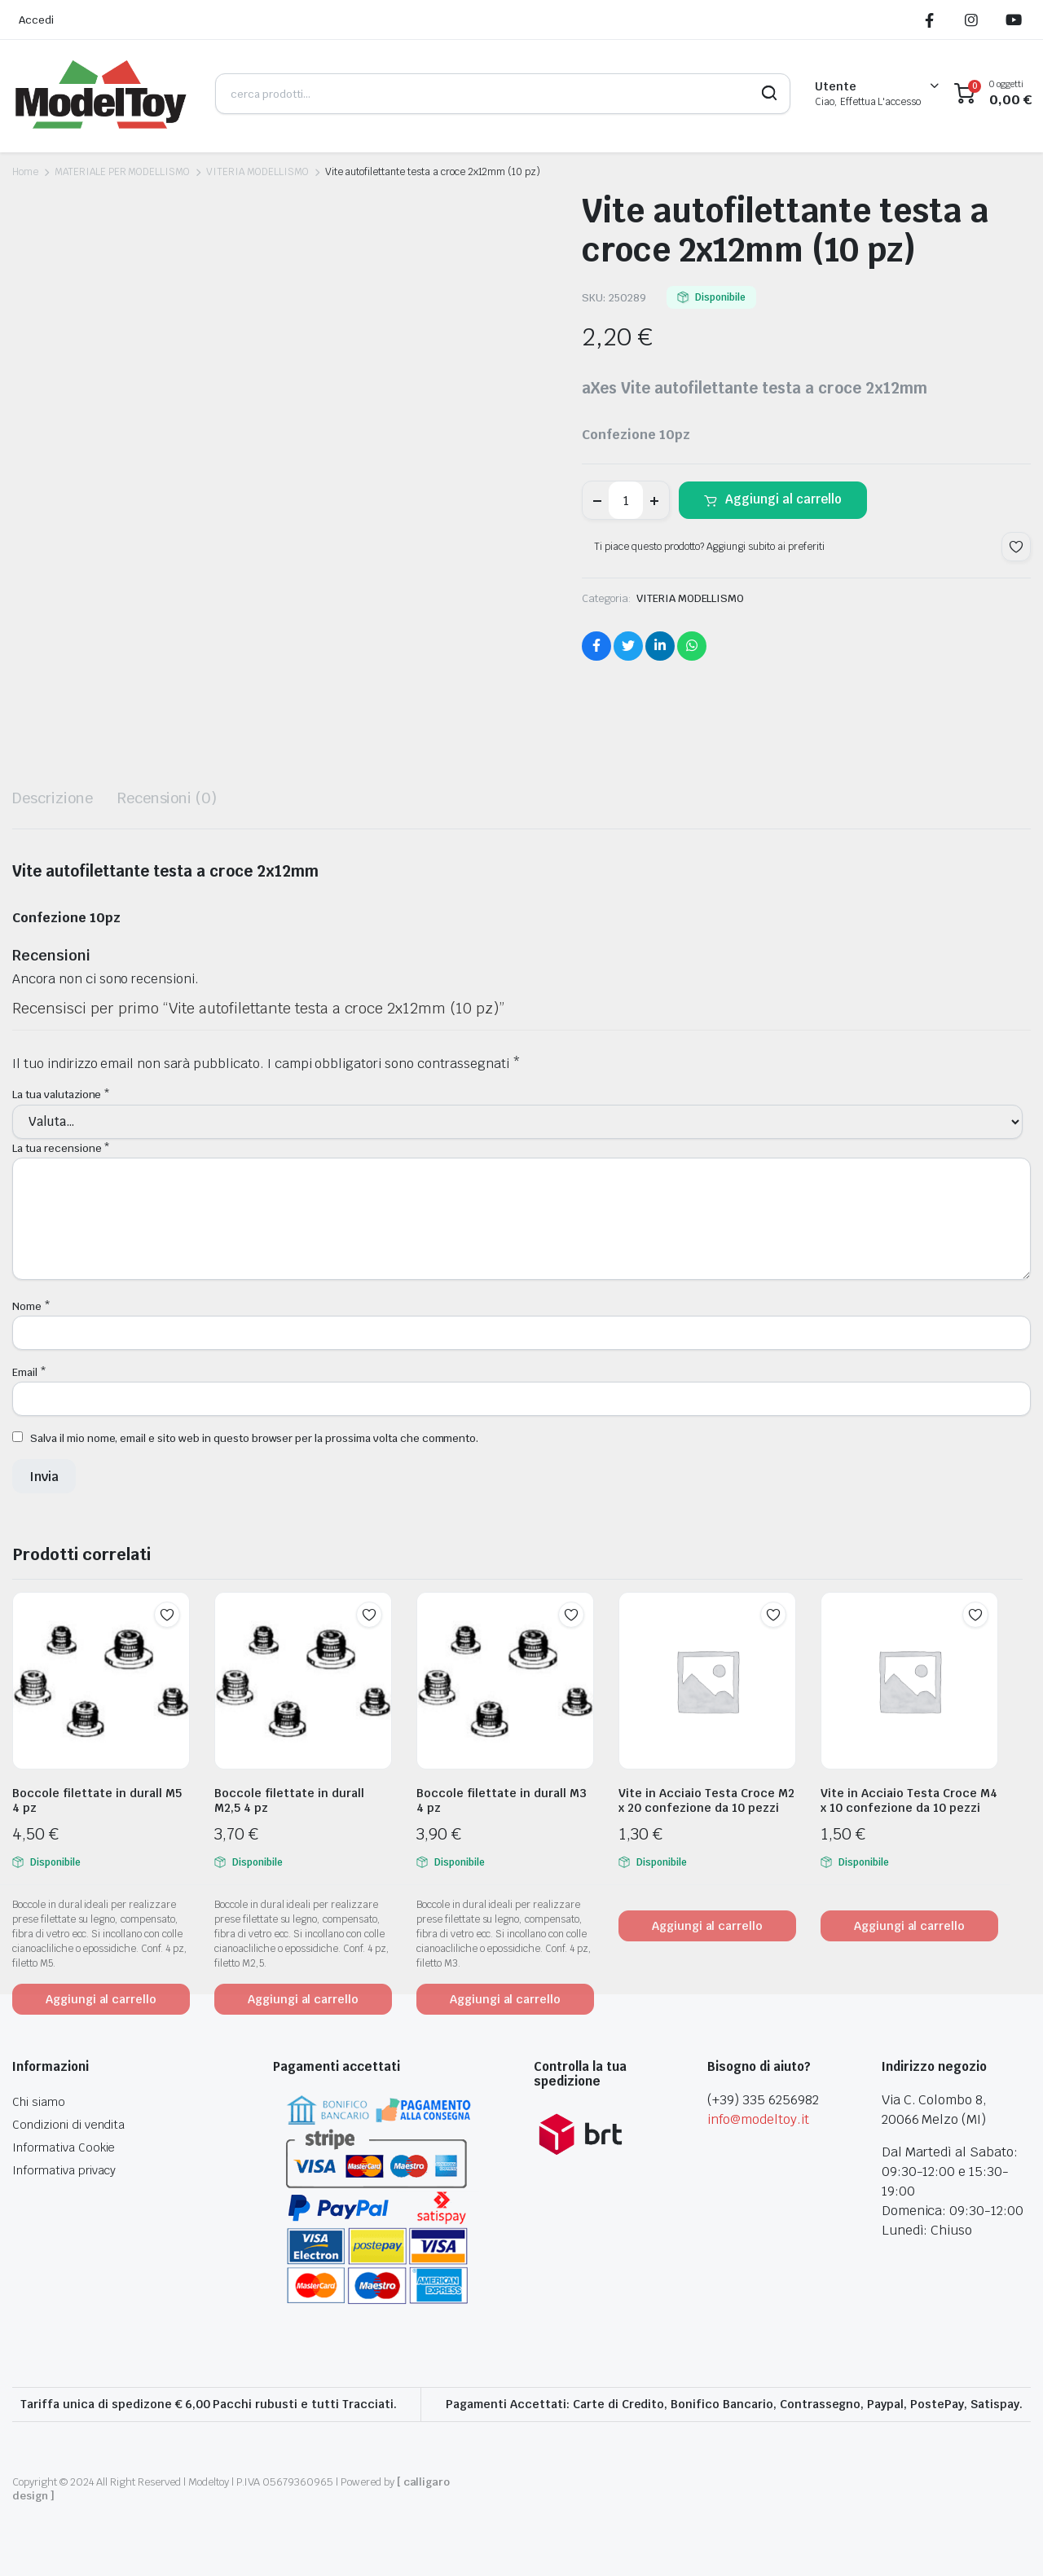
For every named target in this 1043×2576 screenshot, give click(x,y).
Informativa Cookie (63, 2147)
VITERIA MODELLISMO (257, 171)
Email (29, 1372)
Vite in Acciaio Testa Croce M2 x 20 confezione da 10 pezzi (706, 1800)
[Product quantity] (626, 500)
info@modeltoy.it (758, 2119)
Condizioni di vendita (68, 2124)
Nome (31, 1306)
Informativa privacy (64, 2170)
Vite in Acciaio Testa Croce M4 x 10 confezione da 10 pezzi (909, 1800)
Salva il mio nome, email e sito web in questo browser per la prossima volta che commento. (254, 1438)
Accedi (36, 20)
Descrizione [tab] (52, 798)
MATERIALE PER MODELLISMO (122, 171)
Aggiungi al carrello (783, 499)
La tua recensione (61, 1148)
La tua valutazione (61, 1094)
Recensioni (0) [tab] (167, 798)
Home (25, 171)
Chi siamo (38, 2102)
